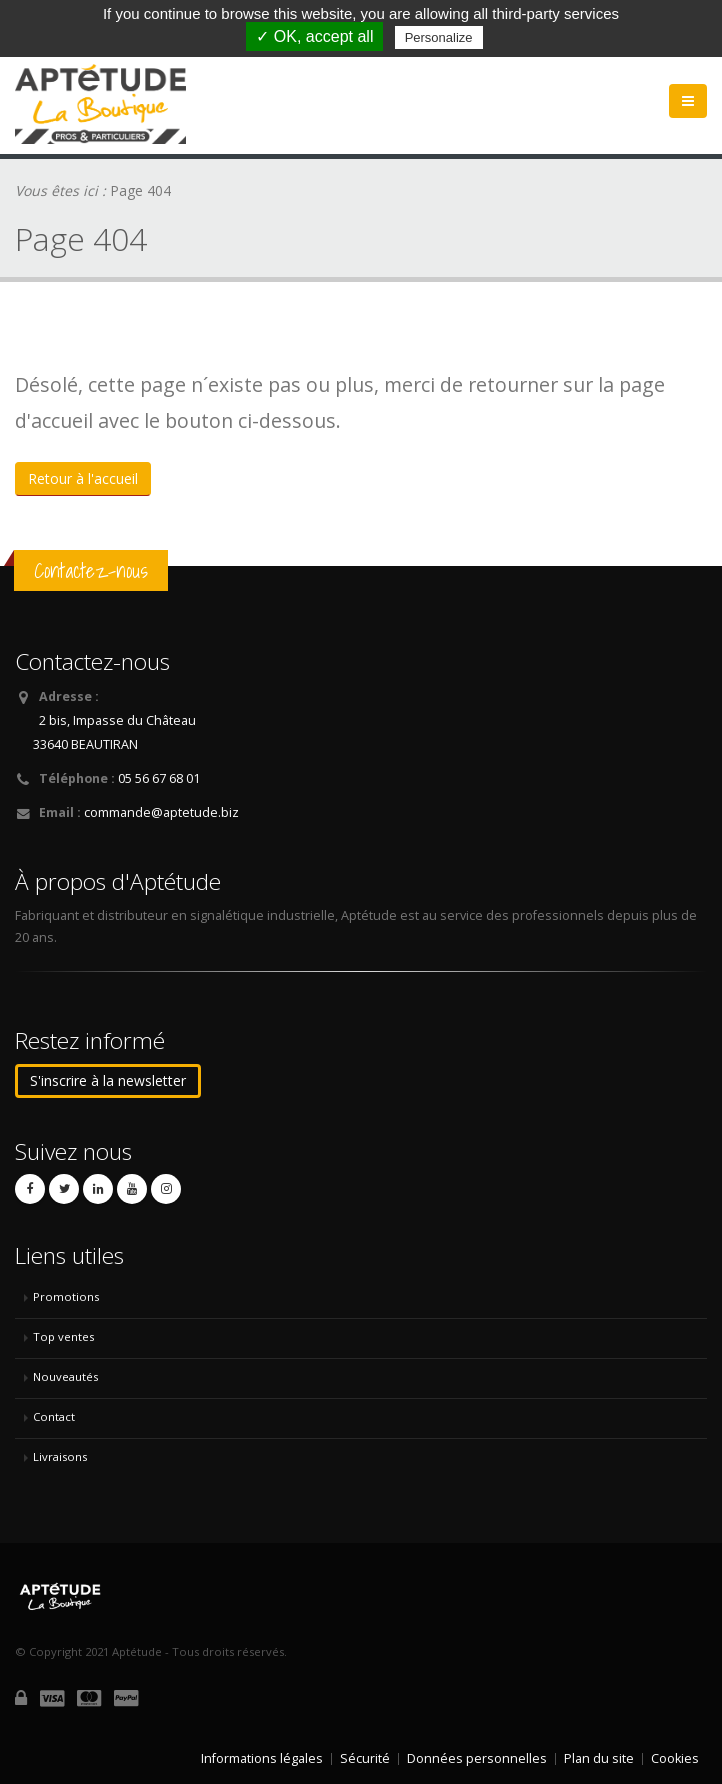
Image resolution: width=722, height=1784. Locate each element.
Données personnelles (477, 1758)
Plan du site (599, 1758)
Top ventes (63, 1336)
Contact (54, 1416)
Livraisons (60, 1456)
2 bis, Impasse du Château (117, 720)
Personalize (439, 37)
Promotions (66, 1296)
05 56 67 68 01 (159, 778)
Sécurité (365, 1758)
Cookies (675, 1758)
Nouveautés (65, 1376)
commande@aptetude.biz (161, 812)
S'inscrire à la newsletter (108, 1080)
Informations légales (262, 1758)
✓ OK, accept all (314, 36)
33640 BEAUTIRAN (85, 744)
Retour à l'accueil (83, 478)
